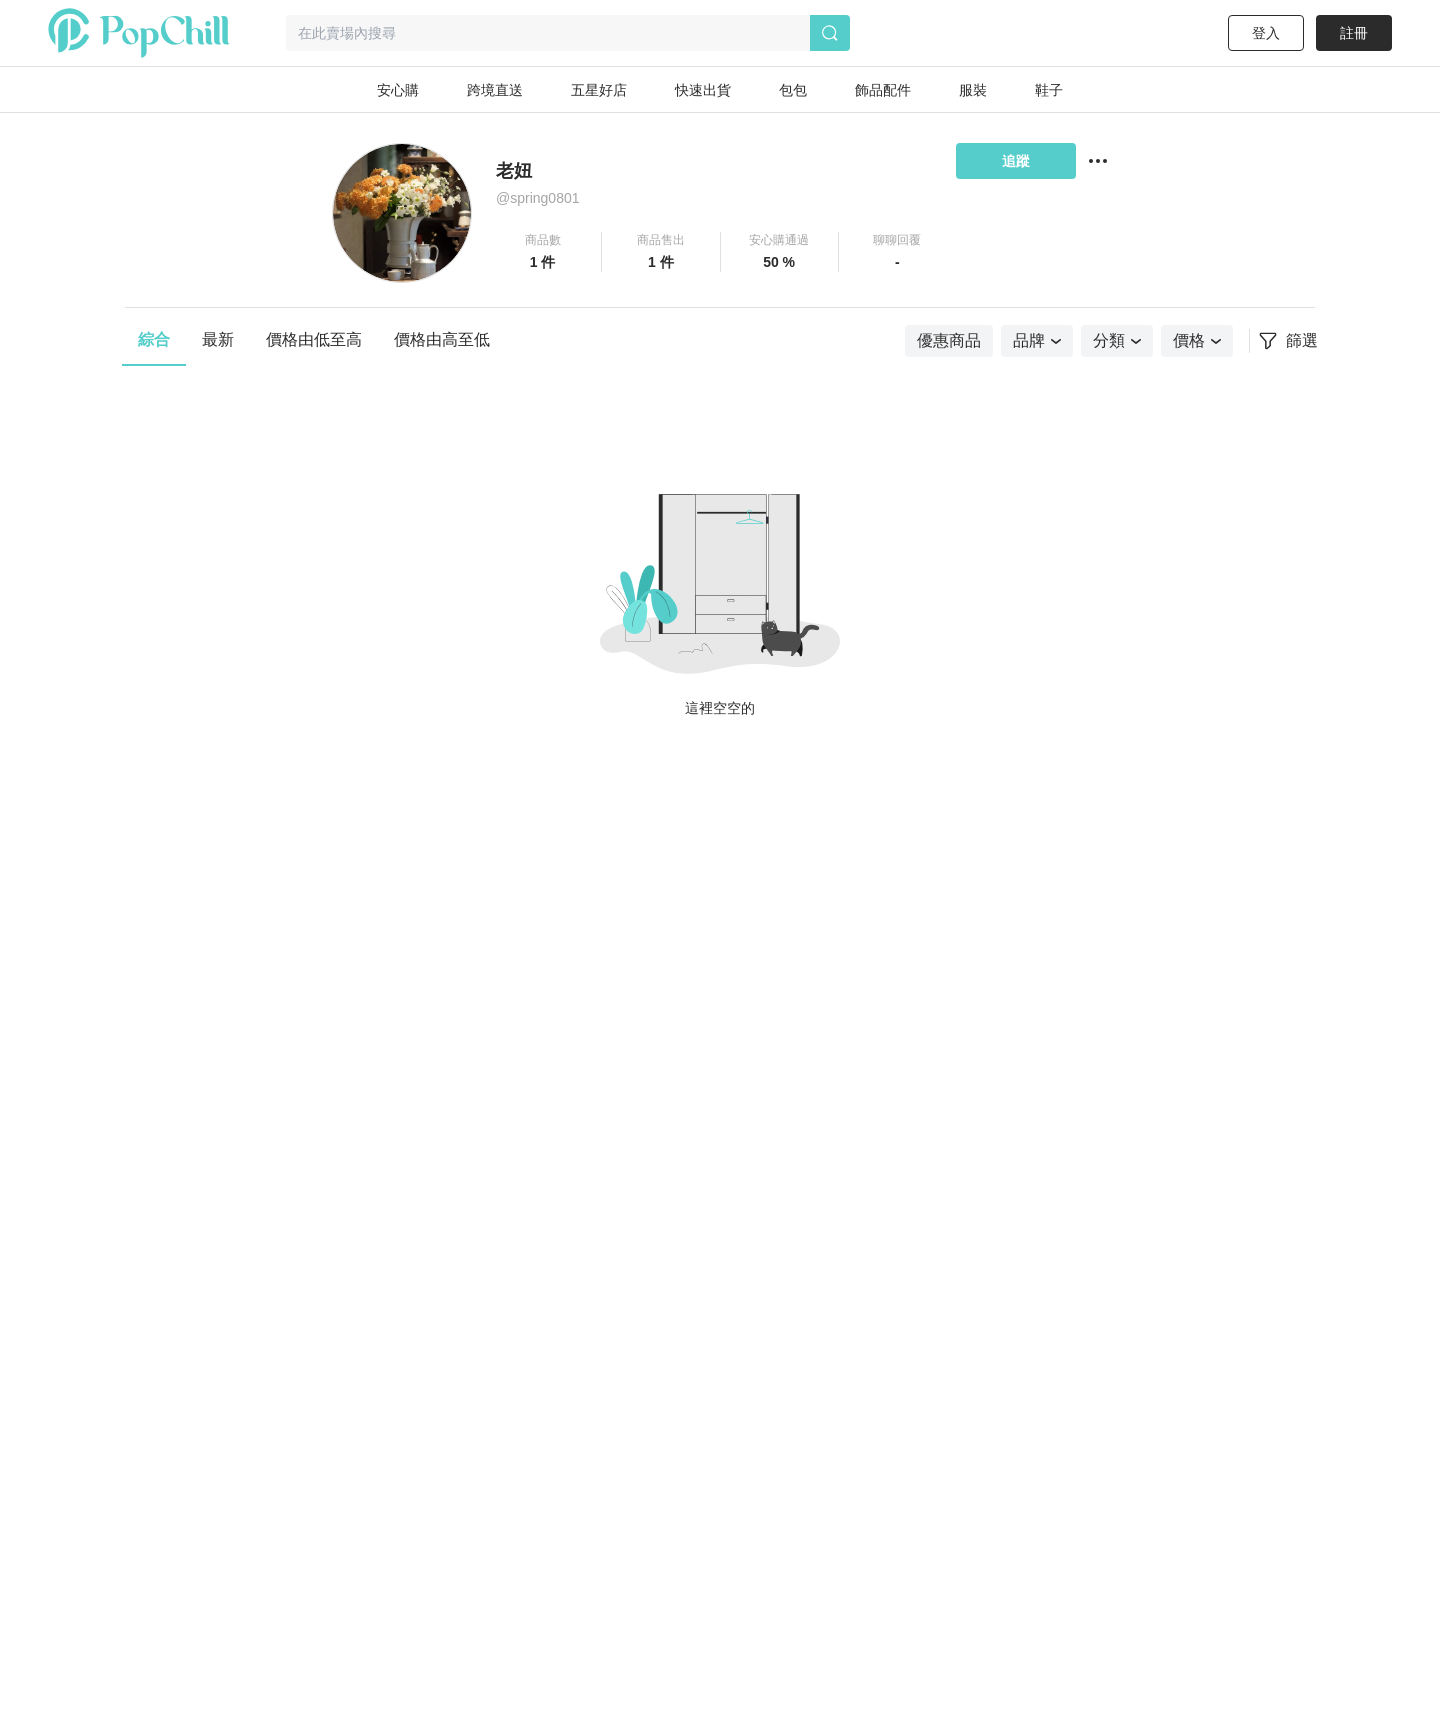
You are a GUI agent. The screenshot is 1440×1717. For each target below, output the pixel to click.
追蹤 (1016, 161)
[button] (543, 252)
